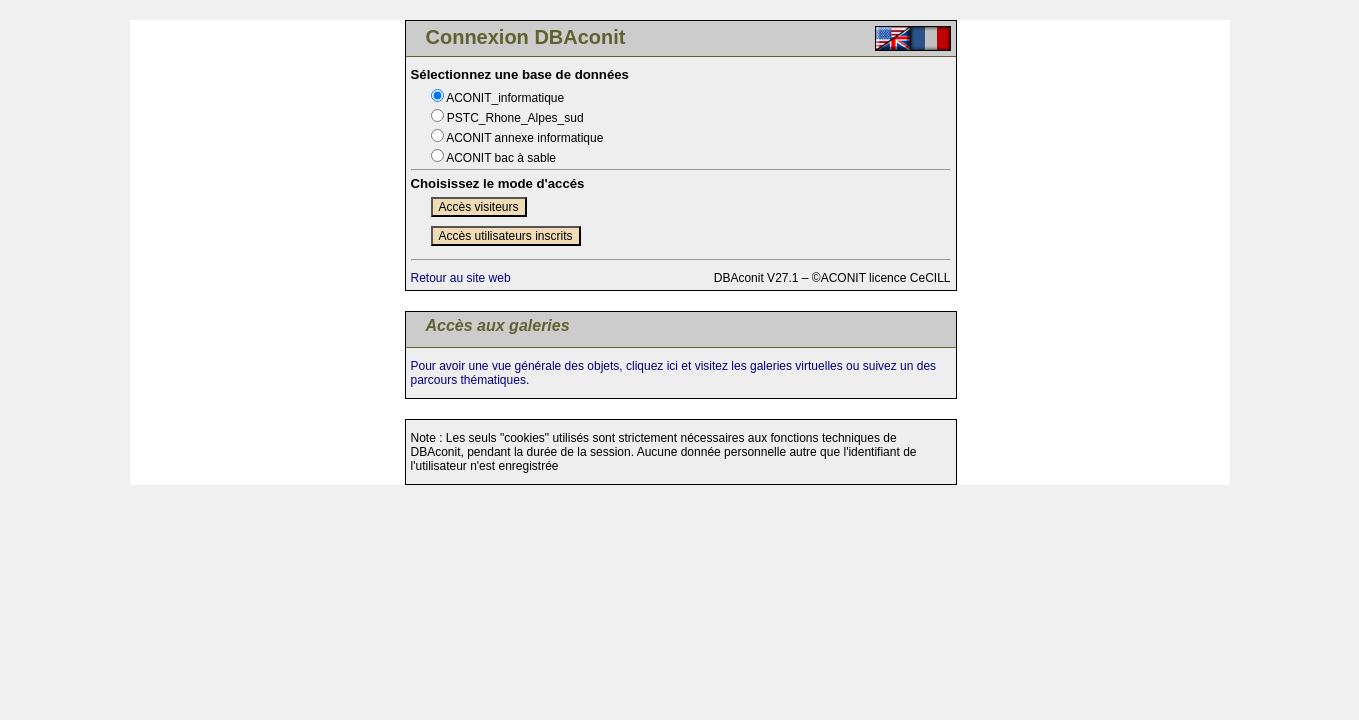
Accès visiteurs (479, 207)
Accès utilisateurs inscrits (506, 236)
